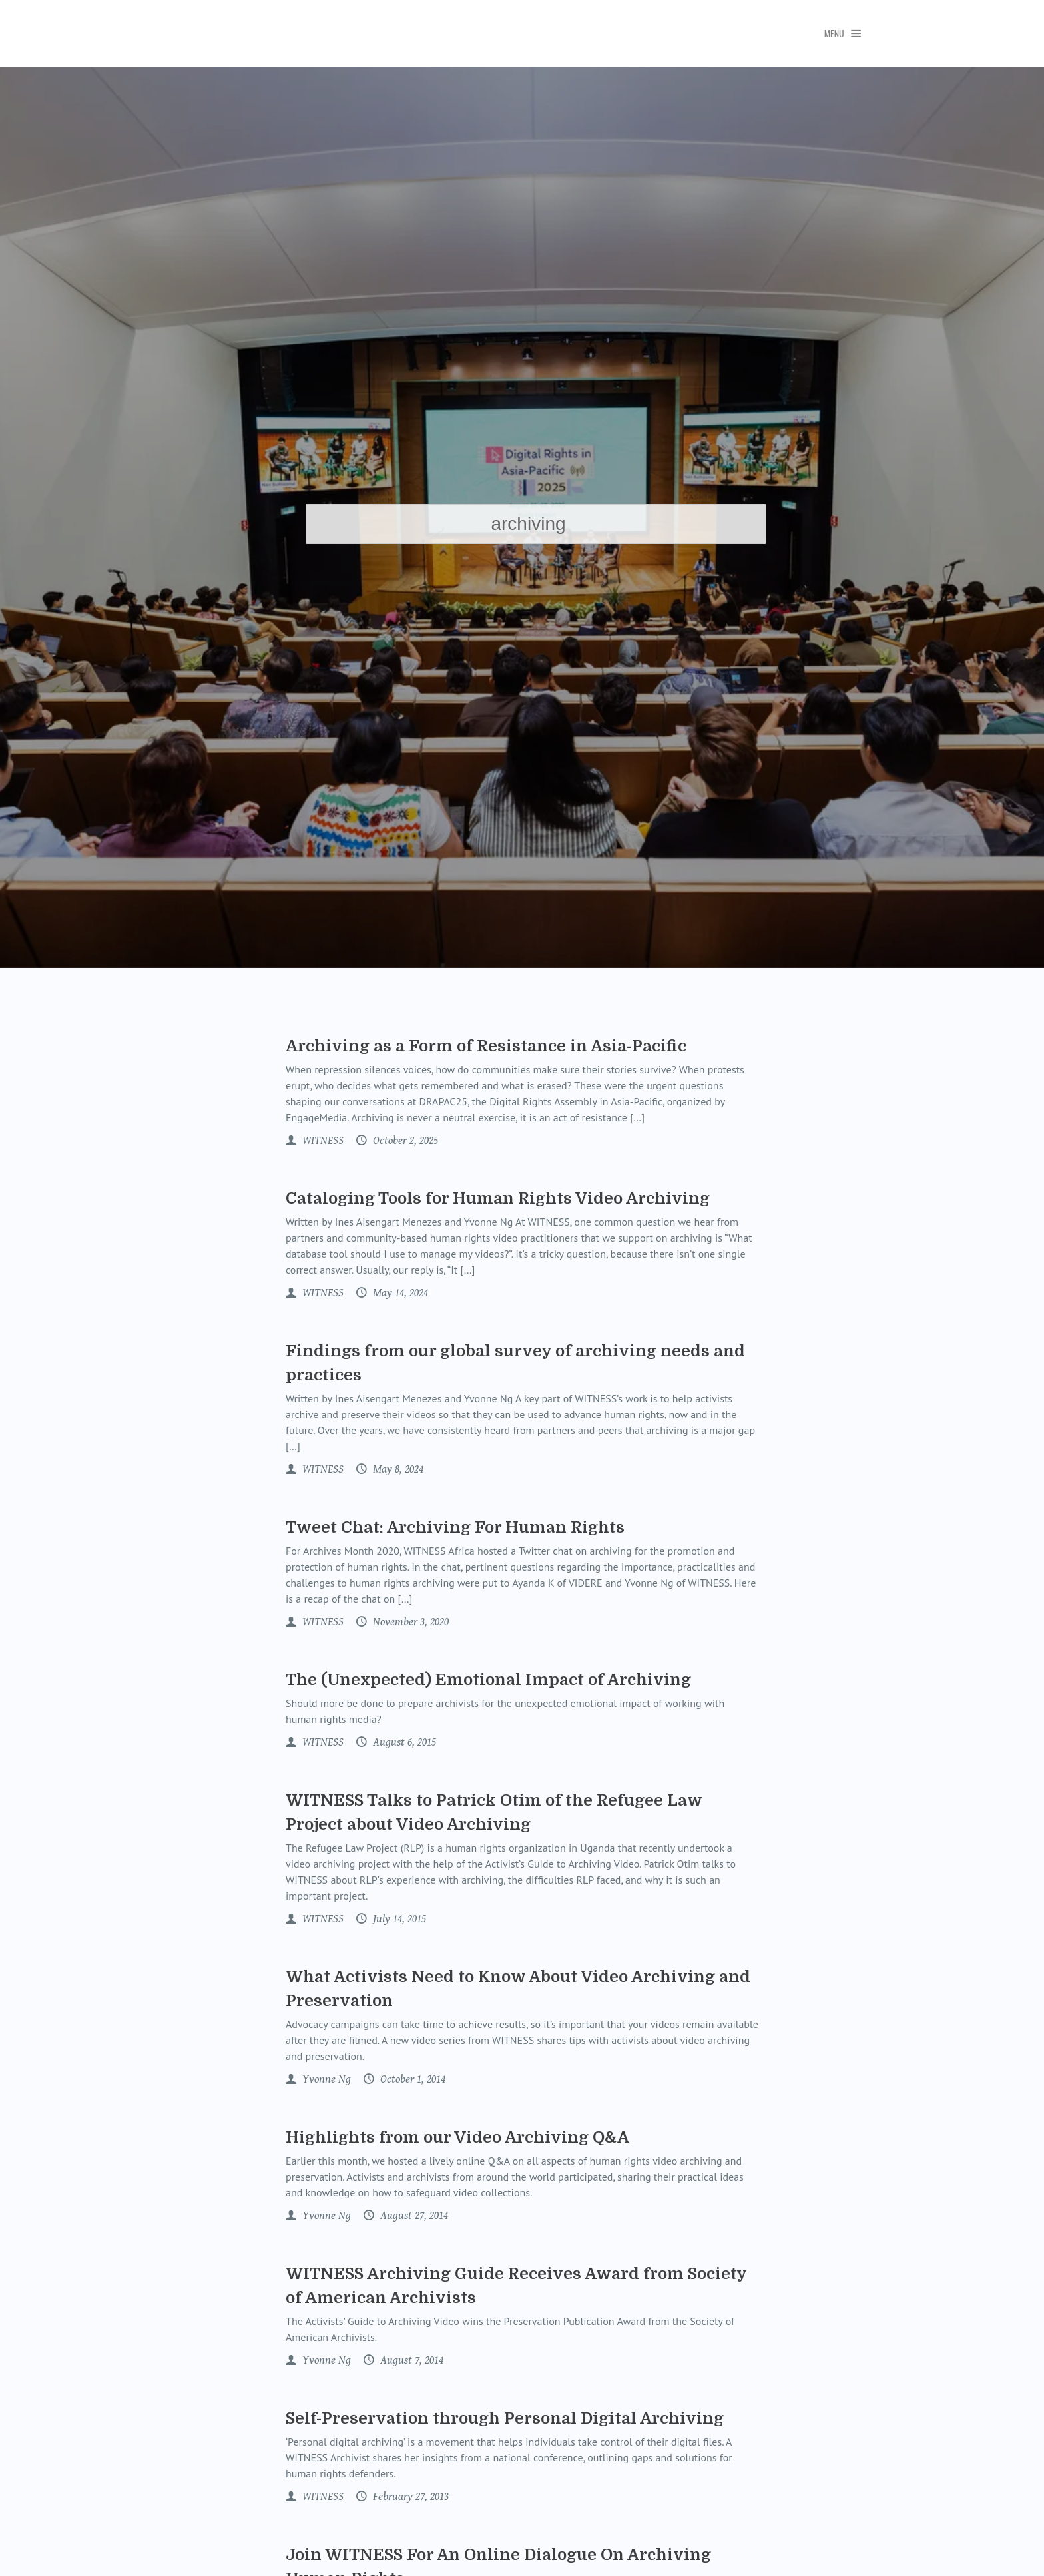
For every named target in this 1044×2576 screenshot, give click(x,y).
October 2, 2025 (404, 1140)
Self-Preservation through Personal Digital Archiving (505, 2418)
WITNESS (322, 1140)
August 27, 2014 (413, 2215)
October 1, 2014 (411, 2079)
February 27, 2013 (409, 2496)
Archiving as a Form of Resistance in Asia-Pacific (486, 1046)
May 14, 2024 (399, 1293)
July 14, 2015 (398, 1919)
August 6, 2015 (403, 1742)
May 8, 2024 (396, 1469)
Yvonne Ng (325, 2079)
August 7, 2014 (410, 2360)
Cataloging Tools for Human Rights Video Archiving (498, 1198)
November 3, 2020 (409, 1622)
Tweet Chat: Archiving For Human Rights (455, 1527)
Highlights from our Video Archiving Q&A (457, 2137)
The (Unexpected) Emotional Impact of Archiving (488, 1680)
